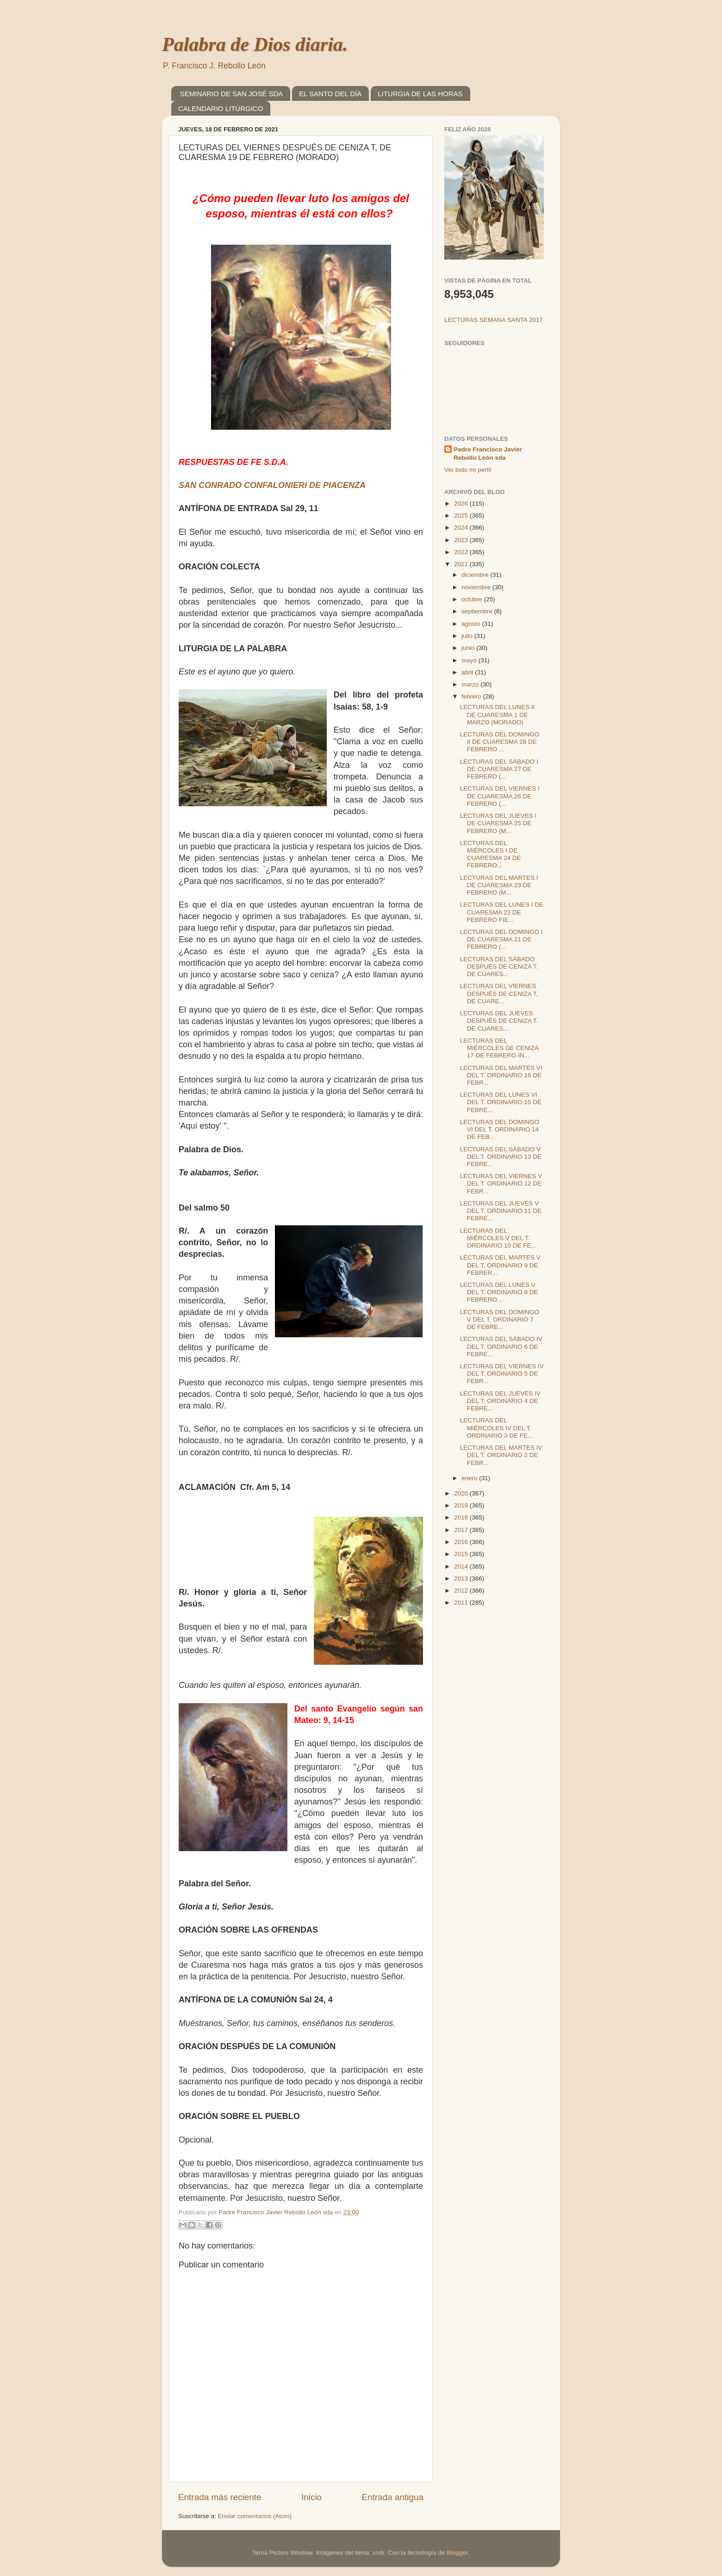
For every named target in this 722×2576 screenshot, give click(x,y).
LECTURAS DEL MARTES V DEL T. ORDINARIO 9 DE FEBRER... (500, 1265)
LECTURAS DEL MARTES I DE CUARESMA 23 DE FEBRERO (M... (499, 885)
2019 (462, 1505)
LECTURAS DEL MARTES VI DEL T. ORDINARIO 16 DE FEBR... (501, 1075)
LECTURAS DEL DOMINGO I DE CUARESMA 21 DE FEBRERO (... (501, 939)
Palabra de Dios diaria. (255, 44)
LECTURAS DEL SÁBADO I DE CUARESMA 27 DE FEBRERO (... (499, 769)
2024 (462, 527)
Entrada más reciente (219, 2497)
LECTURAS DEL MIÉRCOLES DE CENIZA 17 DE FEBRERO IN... (499, 1048)
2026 (462, 503)
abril (468, 672)
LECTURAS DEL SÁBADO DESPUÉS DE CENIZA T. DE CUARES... (499, 966)
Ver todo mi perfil (467, 469)
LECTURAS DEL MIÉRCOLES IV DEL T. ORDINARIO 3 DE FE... (496, 1428)
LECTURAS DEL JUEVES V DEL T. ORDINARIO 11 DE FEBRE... (501, 1211)
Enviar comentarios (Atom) (255, 2516)
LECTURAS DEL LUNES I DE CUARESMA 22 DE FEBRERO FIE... (501, 912)
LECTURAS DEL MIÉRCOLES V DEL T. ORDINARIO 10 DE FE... (498, 1238)
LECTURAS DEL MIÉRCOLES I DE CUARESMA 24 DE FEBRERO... (490, 854)
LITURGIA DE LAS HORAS (420, 94)
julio (467, 635)
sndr (379, 2552)
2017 (462, 1529)
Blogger (457, 2552)
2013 (462, 1578)
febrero (472, 696)
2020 (462, 1493)
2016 (462, 1541)
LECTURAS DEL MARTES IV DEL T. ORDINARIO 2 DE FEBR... (501, 1455)
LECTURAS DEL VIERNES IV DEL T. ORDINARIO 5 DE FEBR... (502, 1373)
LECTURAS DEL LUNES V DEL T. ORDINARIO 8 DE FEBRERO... (499, 1292)
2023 (462, 540)
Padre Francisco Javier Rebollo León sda (488, 454)
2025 (462, 515)
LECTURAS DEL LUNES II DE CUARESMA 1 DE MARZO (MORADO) (497, 714)
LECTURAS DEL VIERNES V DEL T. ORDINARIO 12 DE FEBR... (501, 1183)
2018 (462, 1517)
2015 (462, 1554)
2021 (462, 564)
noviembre (476, 587)
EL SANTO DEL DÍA (330, 94)
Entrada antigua (392, 2497)
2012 (462, 1590)
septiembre (477, 611)
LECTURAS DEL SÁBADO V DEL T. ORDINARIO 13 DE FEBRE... (501, 1157)
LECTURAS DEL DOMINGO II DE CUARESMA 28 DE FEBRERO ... (499, 742)
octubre (472, 599)
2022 (462, 552)
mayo (470, 660)
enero (470, 1478)
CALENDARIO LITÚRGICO (220, 108)
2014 (462, 1566)
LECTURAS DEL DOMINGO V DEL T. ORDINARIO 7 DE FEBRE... (499, 1319)
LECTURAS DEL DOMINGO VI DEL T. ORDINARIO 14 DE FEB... (499, 1129)
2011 (462, 1602)
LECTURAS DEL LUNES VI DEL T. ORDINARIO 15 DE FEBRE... (501, 1102)
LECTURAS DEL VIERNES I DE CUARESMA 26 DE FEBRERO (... (500, 796)
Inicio (311, 2497)
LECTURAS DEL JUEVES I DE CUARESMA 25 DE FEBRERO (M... (498, 823)
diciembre (475, 574)
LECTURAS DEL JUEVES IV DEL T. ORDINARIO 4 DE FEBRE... (500, 1401)
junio (468, 647)
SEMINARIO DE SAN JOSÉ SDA (231, 94)
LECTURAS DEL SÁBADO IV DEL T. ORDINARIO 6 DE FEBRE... (501, 1346)
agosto (471, 623)
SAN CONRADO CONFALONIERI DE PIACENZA (272, 485)
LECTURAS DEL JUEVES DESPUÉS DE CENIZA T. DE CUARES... (499, 1021)
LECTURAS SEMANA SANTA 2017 (493, 319)
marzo (470, 684)
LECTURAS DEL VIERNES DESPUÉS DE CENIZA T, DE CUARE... (499, 993)
